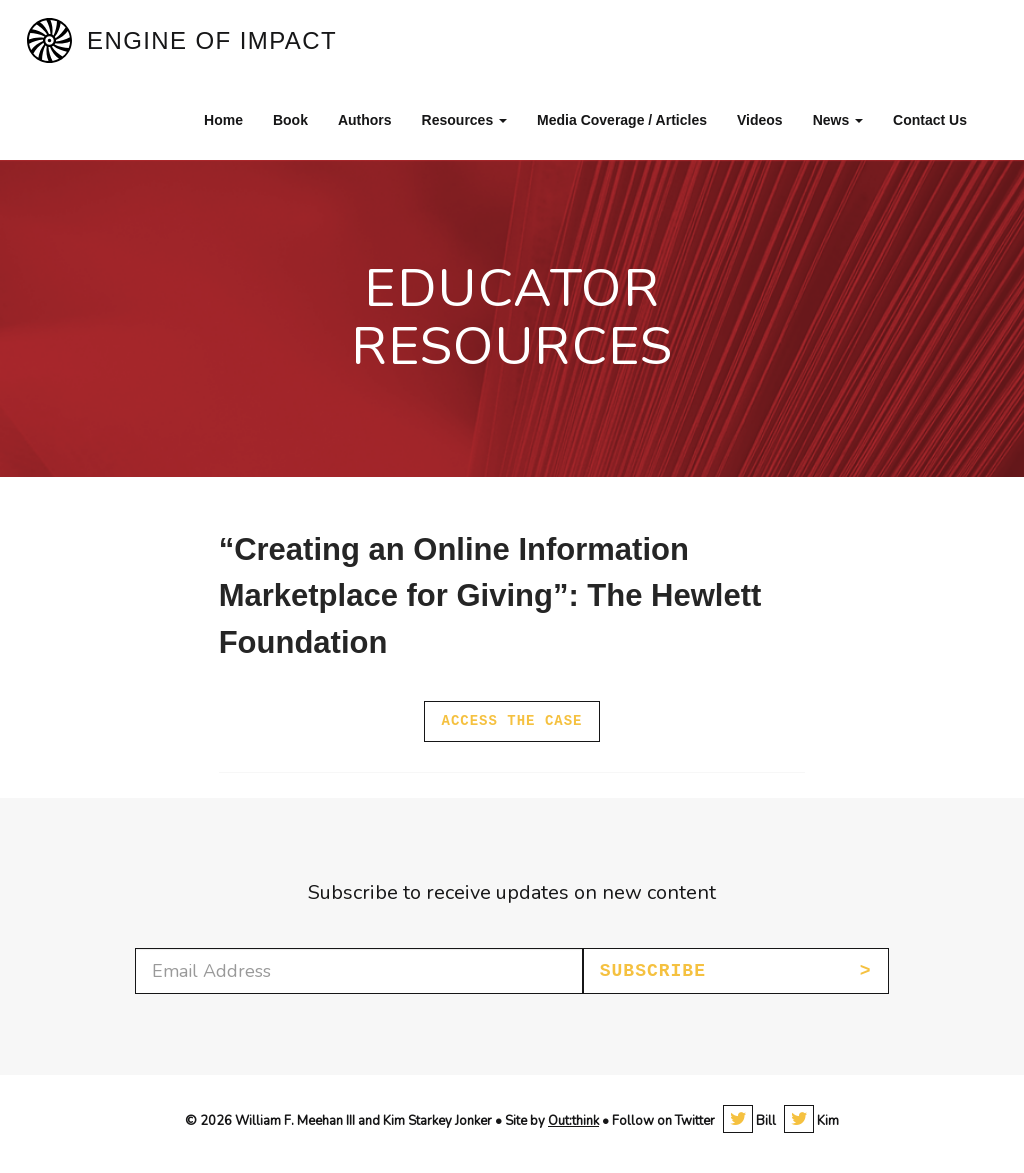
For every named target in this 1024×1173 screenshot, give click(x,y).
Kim (811, 1121)
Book (290, 120)
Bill (749, 1121)
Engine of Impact (212, 40)
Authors (365, 120)
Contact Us (930, 120)
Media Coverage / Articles (622, 120)
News (838, 120)
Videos (760, 120)
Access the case (511, 721)
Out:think (573, 1121)
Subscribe (653, 971)
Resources (464, 120)
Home (223, 120)
